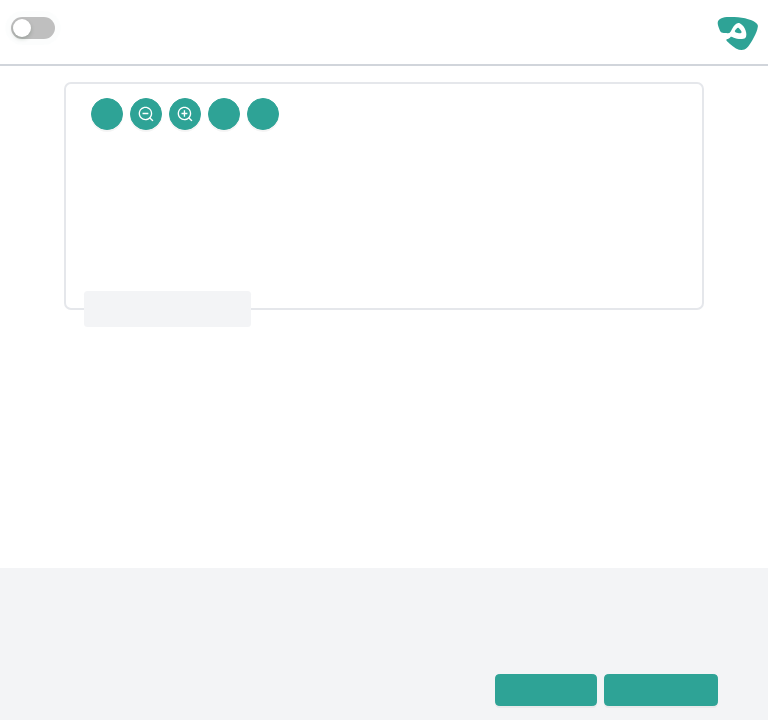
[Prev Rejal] (263, 114)
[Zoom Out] (146, 114)
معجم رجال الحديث (100, 663)
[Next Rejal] (224, 114)
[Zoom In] (185, 114)
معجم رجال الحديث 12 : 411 (167, 309)
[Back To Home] (107, 114)
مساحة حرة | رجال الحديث (608, 32)
